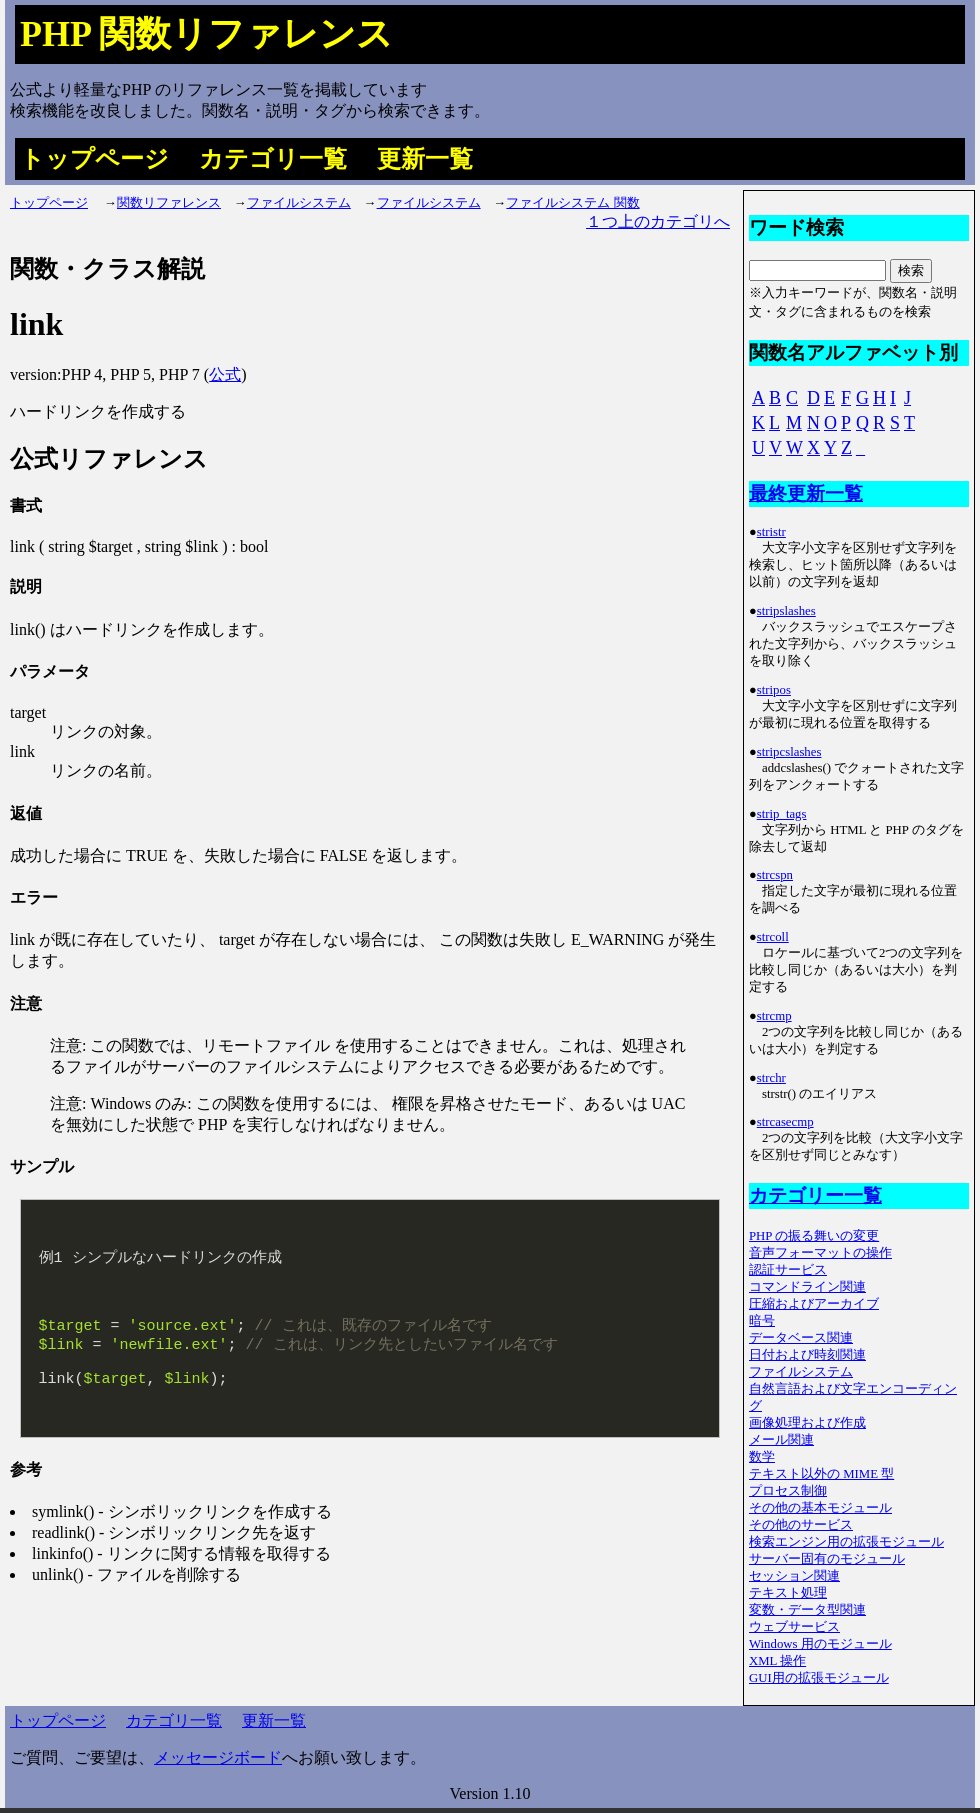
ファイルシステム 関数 (572, 203)
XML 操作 (777, 1661)
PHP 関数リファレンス (206, 34)
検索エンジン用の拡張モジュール (846, 1542)
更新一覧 (425, 159)
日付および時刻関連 (807, 1355)
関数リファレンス (169, 203)
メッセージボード (218, 1757)
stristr (771, 532)
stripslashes (786, 611)
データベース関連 (801, 1338)
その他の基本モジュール (820, 1508)
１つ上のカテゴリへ (658, 221)
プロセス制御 (788, 1491)
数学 (762, 1457)
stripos (774, 690)
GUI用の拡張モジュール (819, 1678)
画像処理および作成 (807, 1423)
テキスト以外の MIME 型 (821, 1474)
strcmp (774, 1016)
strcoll (773, 937)
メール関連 (781, 1440)
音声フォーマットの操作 (820, 1253)
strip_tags (782, 814)
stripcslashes (789, 752)
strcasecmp (785, 1122)
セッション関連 (794, 1576)
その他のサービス (801, 1525)
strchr (771, 1078)
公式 (225, 374)
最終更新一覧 (806, 493)
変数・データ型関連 (807, 1610)
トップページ (94, 159)
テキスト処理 (788, 1593)
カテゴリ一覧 (273, 159)
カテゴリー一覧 (815, 1195)
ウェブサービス (794, 1627)
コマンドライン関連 (807, 1287)
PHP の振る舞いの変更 (814, 1236)
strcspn (775, 875)
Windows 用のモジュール (820, 1644)
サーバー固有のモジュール (827, 1559)
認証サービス (788, 1270)
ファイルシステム (299, 203)
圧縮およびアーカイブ (814, 1304)
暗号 (762, 1321)
